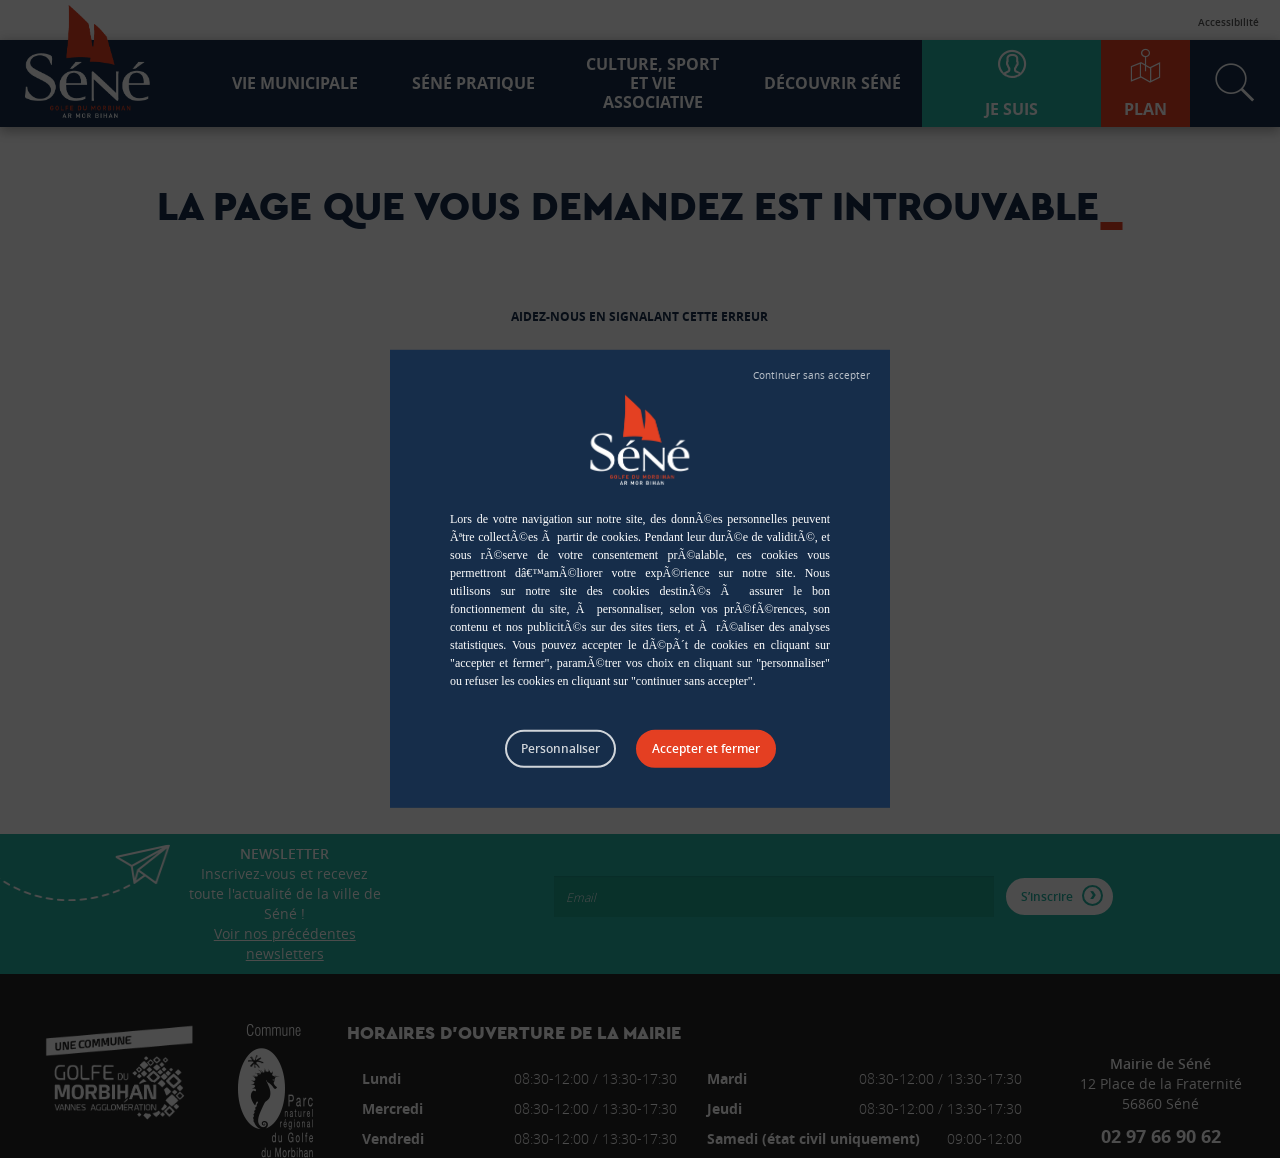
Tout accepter (706, 749)
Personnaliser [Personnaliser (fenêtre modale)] (560, 748)
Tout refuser (811, 376)
